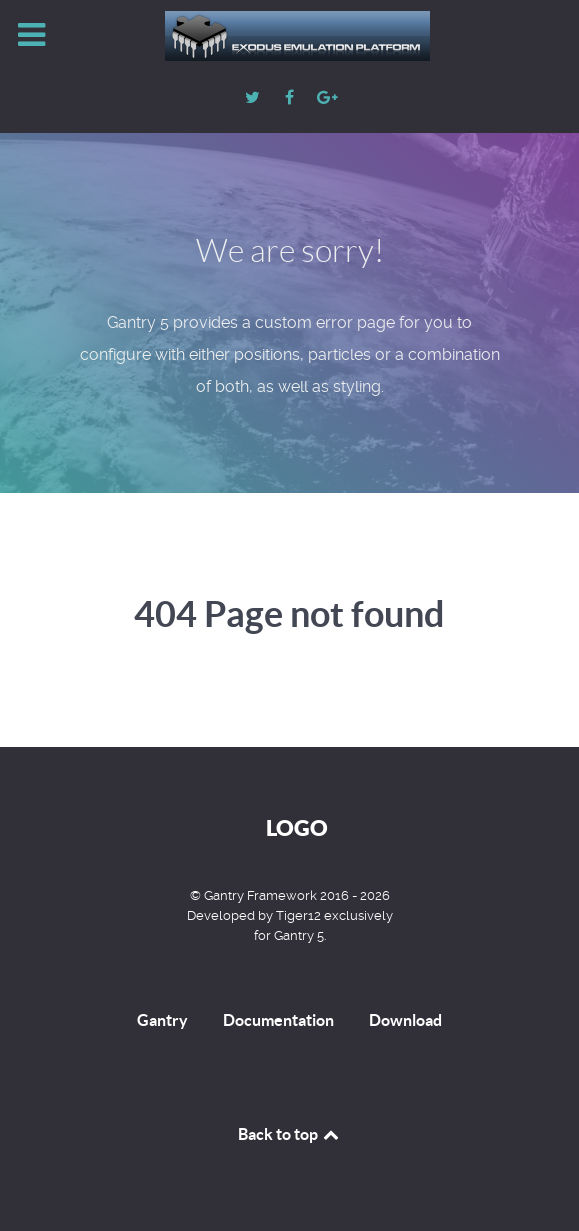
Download (405, 1020)
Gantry (162, 1020)
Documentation (278, 1020)
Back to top (290, 1134)
